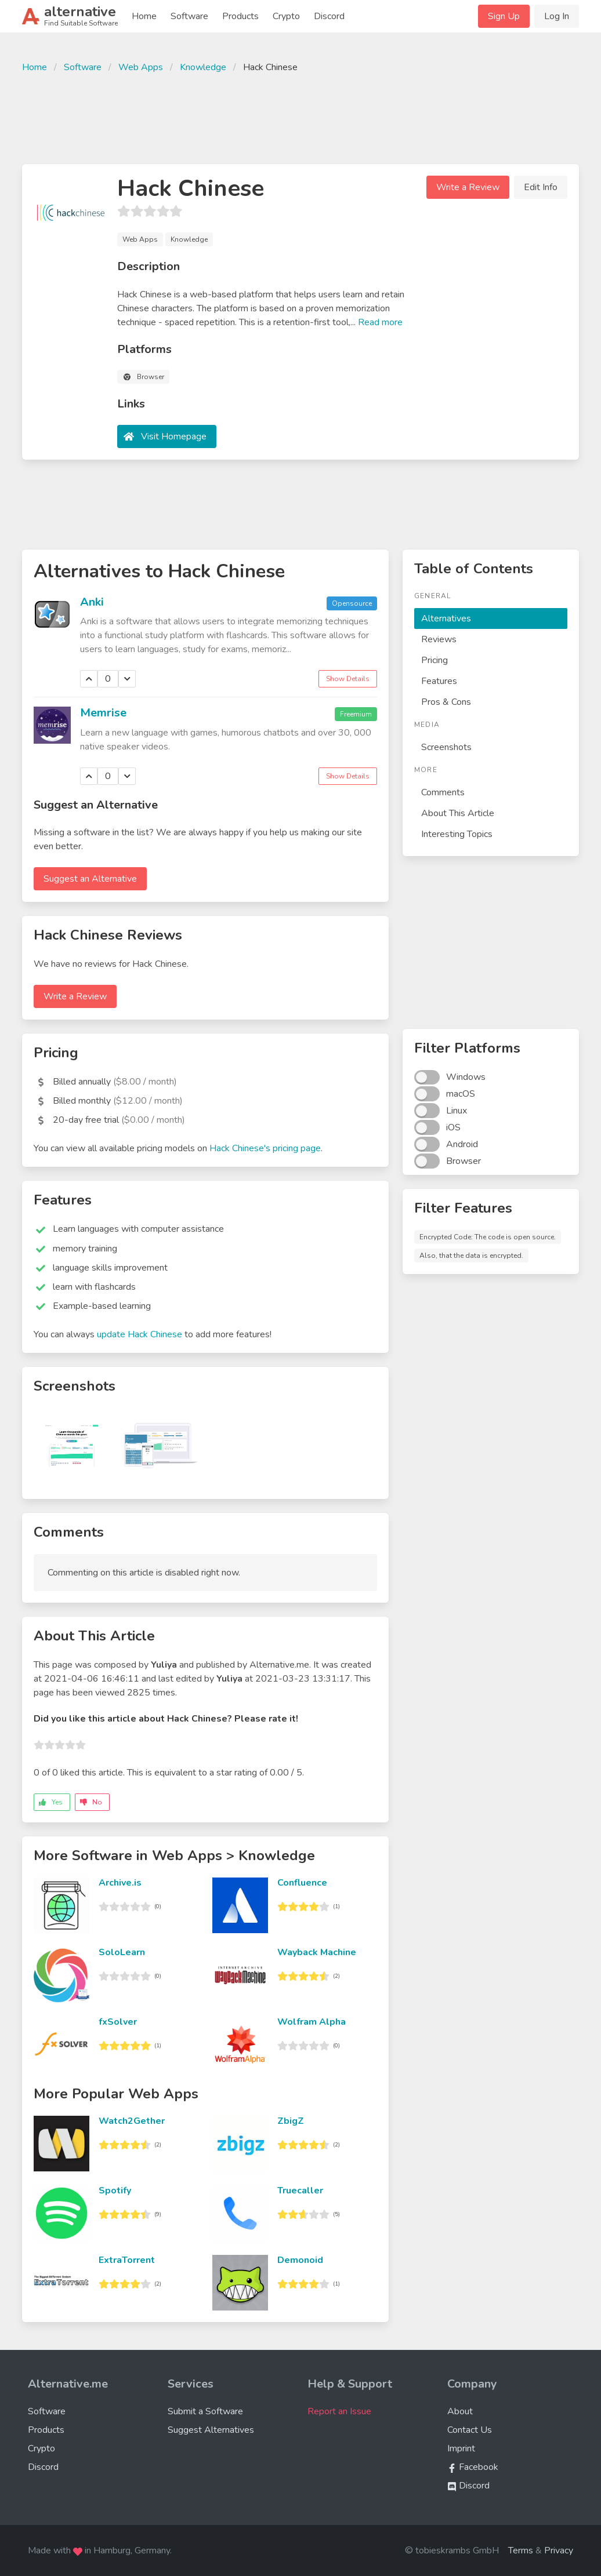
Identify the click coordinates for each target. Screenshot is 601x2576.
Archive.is (120, 1882)
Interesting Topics (457, 834)
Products (240, 16)
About (460, 2411)
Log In (556, 16)
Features (439, 681)
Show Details (348, 678)
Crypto (286, 16)
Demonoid (300, 2260)
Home (144, 16)
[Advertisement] (300, 117)
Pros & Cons (446, 702)
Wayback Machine (316, 1952)
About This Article (457, 813)
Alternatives (446, 618)
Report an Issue (339, 2411)
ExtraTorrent (127, 2260)
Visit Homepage (174, 436)
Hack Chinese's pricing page (265, 1148)
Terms (520, 2550)
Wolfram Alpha (311, 2021)
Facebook (472, 2467)
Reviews (439, 639)
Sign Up (504, 16)
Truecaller (300, 2190)
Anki (92, 602)
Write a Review (467, 187)
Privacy (558, 2550)
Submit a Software (205, 2411)
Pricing (434, 660)
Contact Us (469, 2430)
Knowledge (203, 67)
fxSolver (118, 2021)
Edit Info (540, 187)
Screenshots (446, 747)
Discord (329, 16)
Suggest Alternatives (211, 2430)
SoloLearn (122, 1952)
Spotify (115, 2190)
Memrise (103, 713)
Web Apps (140, 67)
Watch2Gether (132, 2121)
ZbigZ (290, 2121)
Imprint (461, 2448)
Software (189, 16)
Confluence (302, 1882)
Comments (443, 792)
